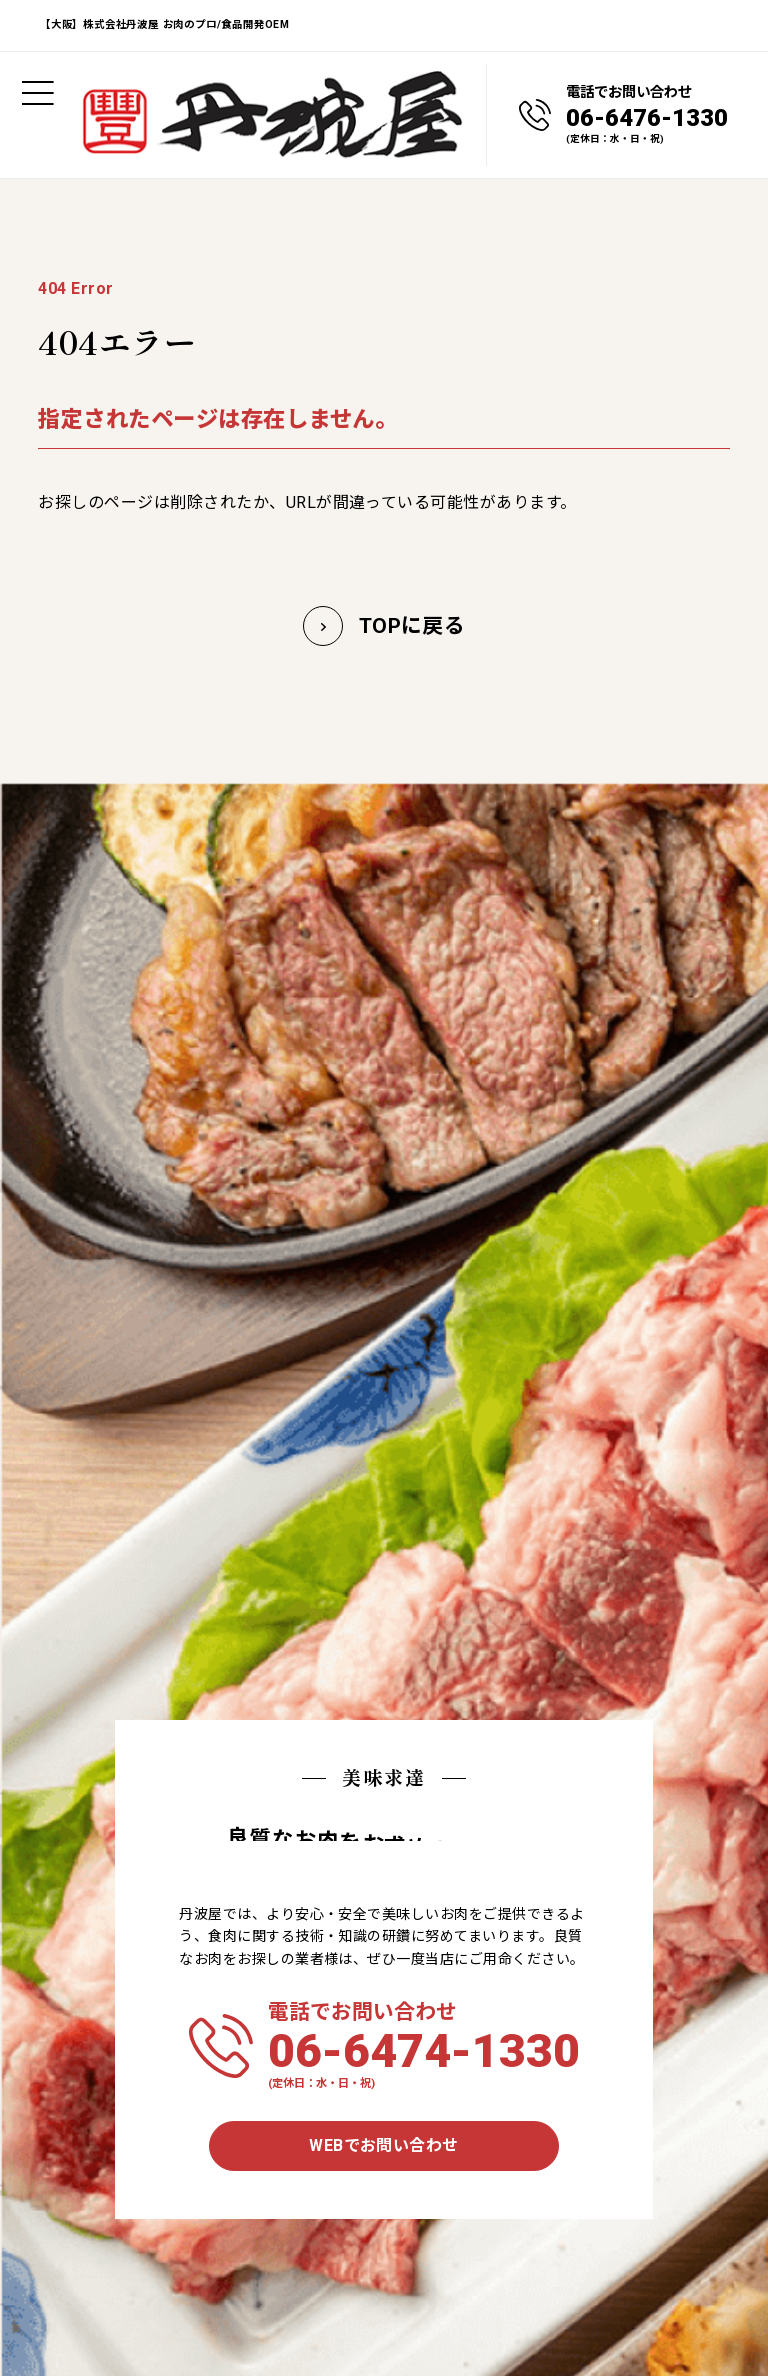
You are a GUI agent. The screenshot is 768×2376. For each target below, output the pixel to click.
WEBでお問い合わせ (384, 2145)
